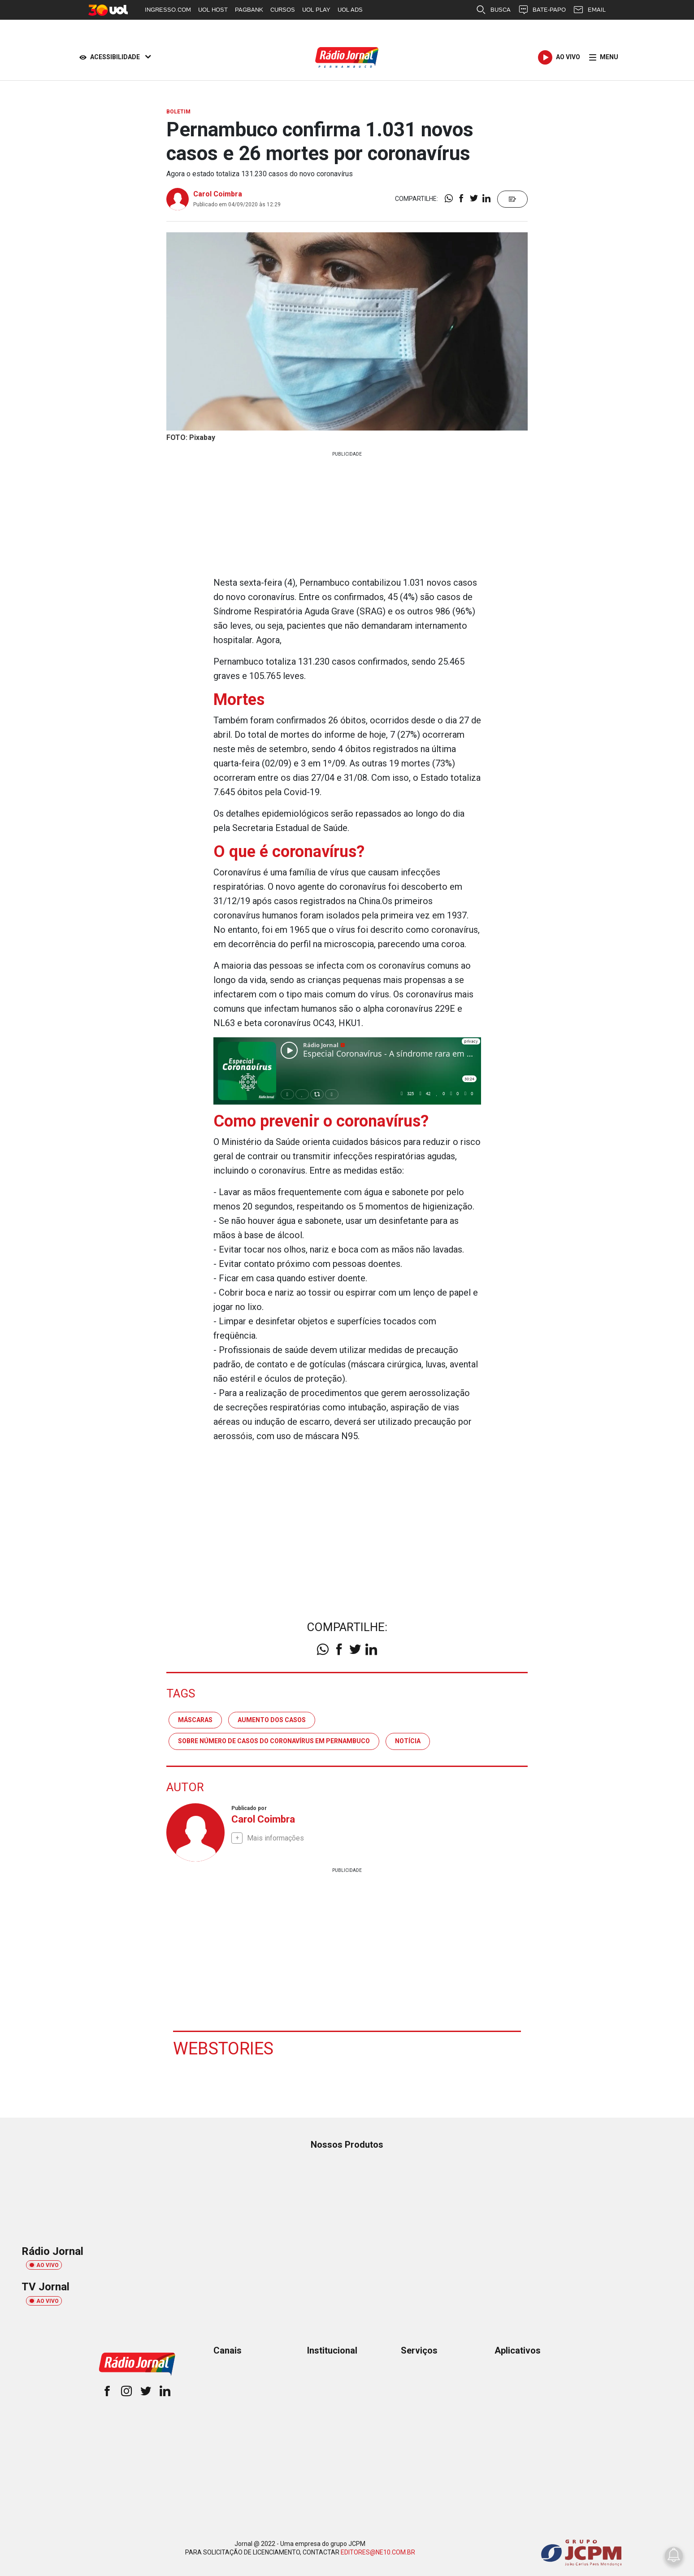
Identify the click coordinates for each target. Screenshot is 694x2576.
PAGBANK (249, 9)
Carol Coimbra (217, 194)
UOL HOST (213, 9)
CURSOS (282, 9)
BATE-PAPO (542, 9)
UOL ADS (350, 9)
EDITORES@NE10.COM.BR (378, 2552)
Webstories (223, 2048)
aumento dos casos (272, 1719)
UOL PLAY (316, 9)
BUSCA (493, 9)
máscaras (195, 1719)
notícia (408, 1741)
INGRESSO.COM (168, 9)
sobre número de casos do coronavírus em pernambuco (274, 1741)
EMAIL (589, 9)
